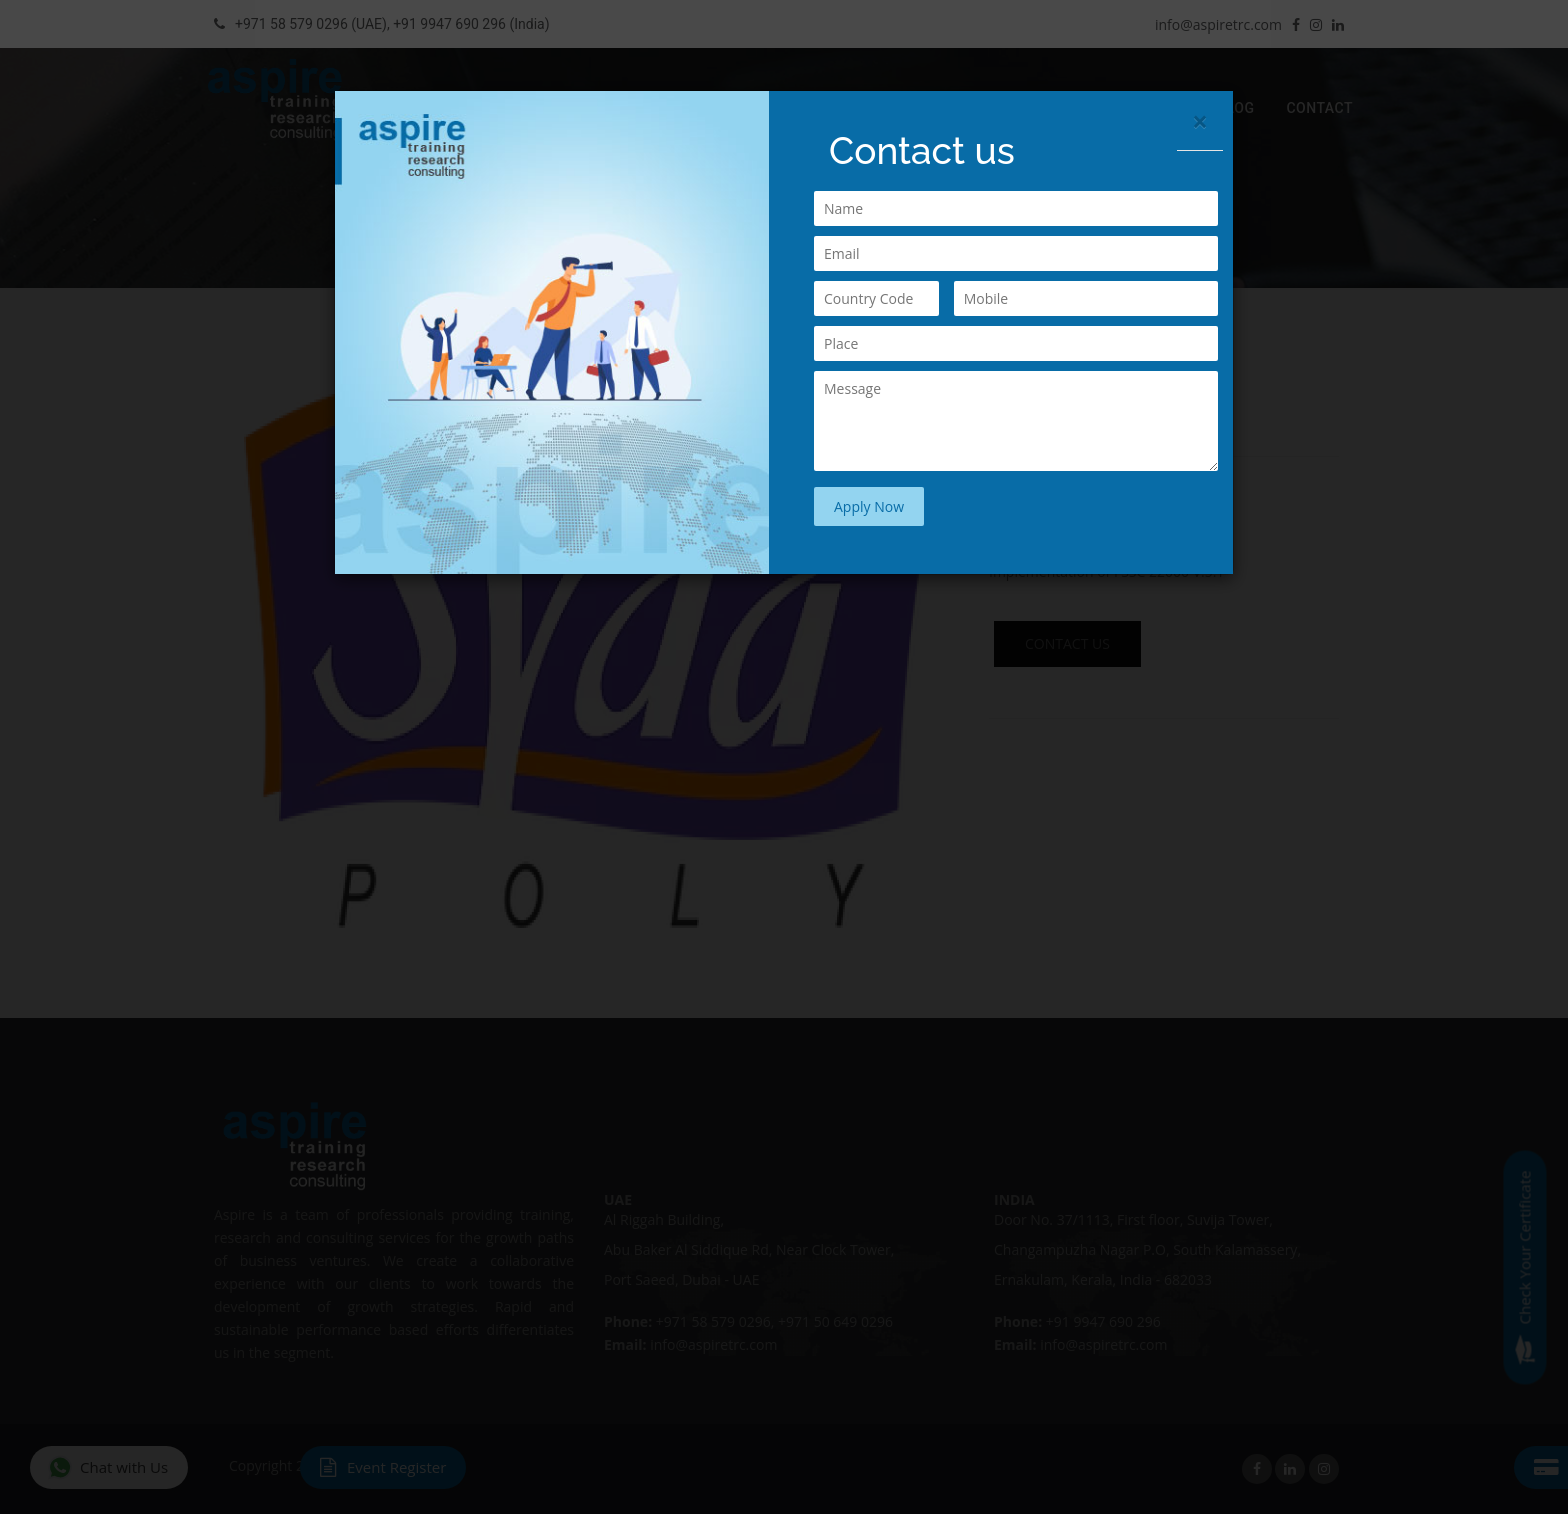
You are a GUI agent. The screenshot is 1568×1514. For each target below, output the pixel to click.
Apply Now (869, 506)
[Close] (1200, 121)
